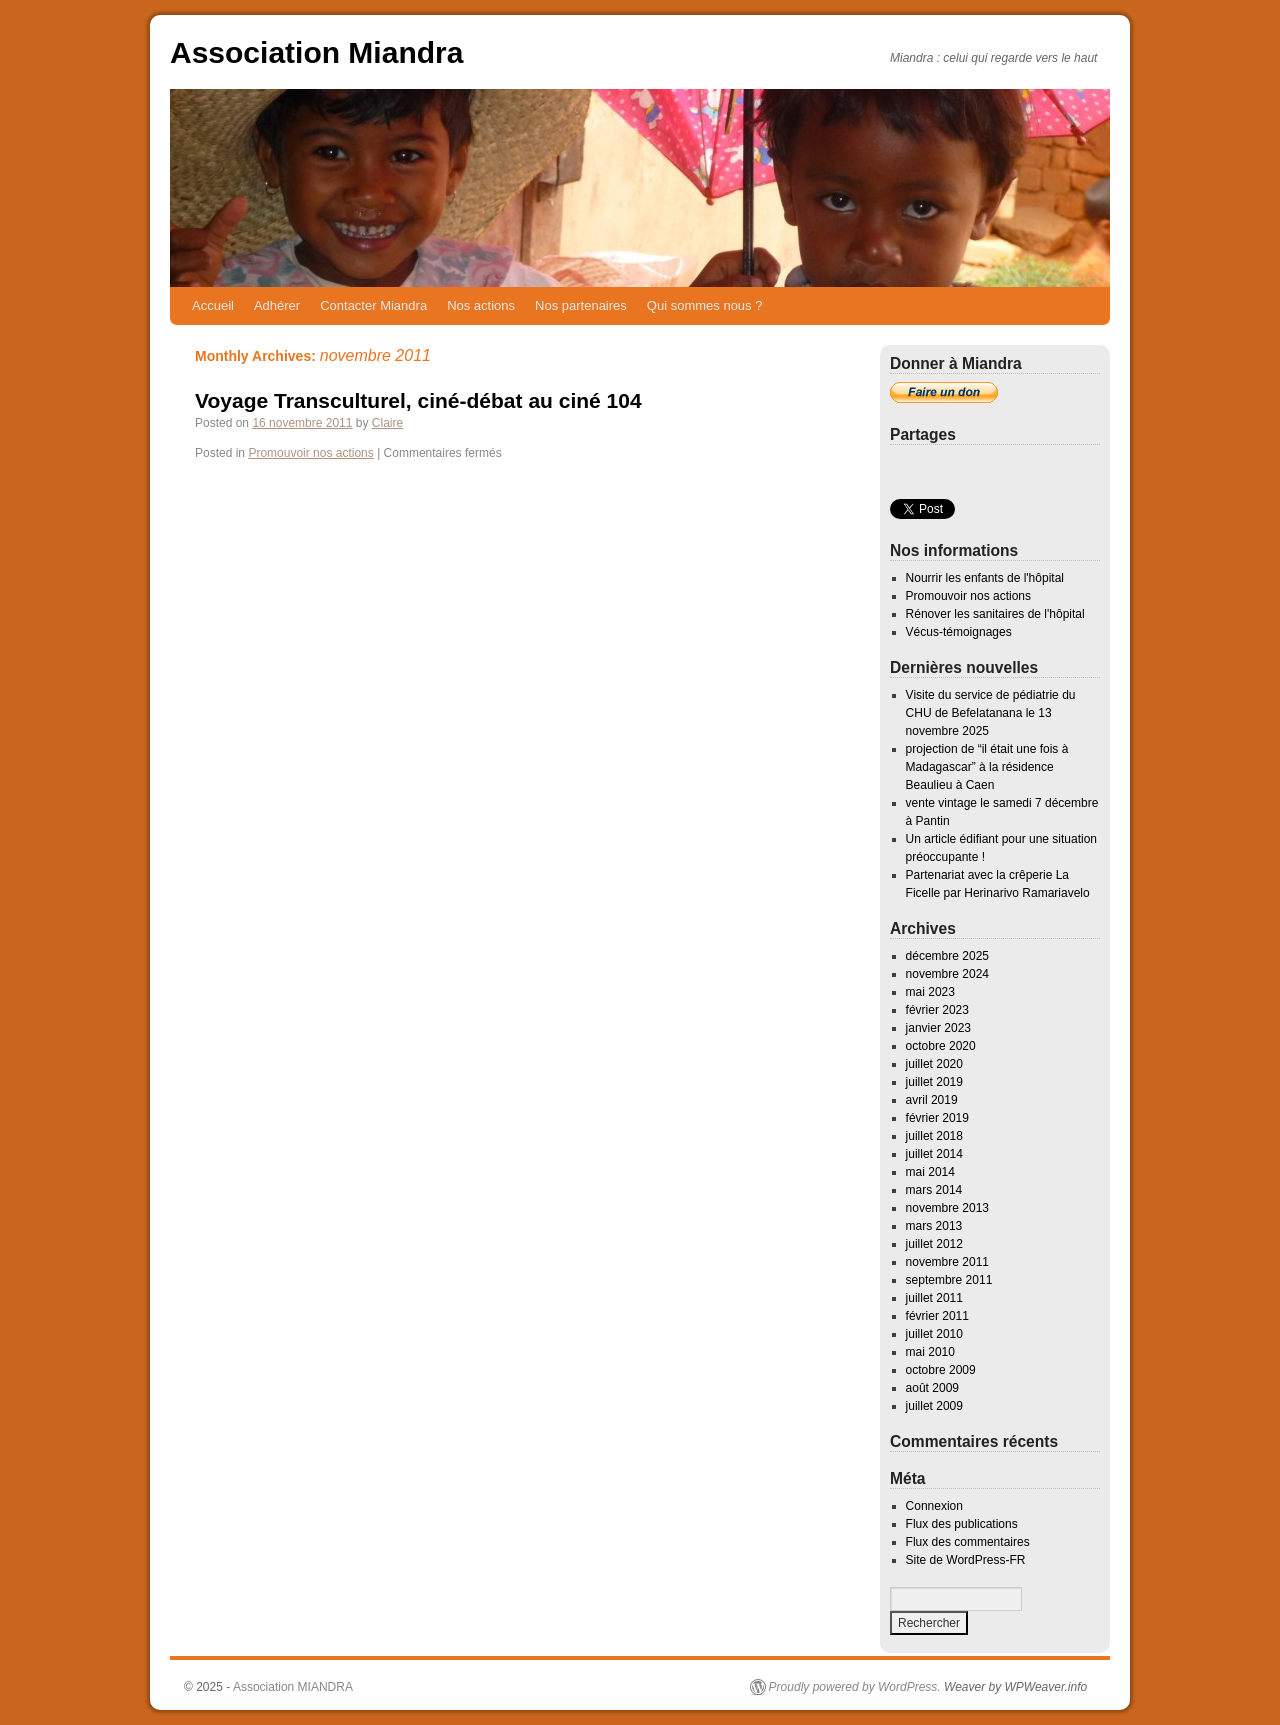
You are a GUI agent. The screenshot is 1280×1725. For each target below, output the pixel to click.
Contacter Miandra (373, 305)
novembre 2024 (947, 974)
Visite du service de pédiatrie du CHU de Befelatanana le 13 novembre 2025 (991, 713)
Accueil (213, 305)
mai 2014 (930, 1172)
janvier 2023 (938, 1028)
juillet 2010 (934, 1334)
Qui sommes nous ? (705, 305)
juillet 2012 (934, 1244)
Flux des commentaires (968, 1542)
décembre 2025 (947, 956)
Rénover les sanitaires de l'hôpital (995, 614)
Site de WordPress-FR (966, 1560)
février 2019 (937, 1118)
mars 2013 (934, 1226)
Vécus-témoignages (959, 632)
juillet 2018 (934, 1136)
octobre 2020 (941, 1046)
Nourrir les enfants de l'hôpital (985, 578)
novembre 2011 (947, 1262)
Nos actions (481, 305)
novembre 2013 (947, 1208)
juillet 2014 (934, 1154)
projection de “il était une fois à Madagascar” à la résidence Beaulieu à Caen (987, 767)
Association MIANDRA (293, 1687)
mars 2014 (934, 1190)
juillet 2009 (934, 1406)
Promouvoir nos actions (310, 453)
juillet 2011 (934, 1298)
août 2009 (932, 1388)
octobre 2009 (941, 1370)
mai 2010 (930, 1352)
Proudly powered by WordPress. (855, 1687)
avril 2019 (932, 1100)
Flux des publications (962, 1524)
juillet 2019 (934, 1082)
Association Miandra (316, 52)
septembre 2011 (949, 1280)
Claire (387, 423)
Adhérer (277, 305)
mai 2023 (930, 992)
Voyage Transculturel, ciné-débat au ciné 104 (418, 400)
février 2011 (937, 1316)
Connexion (934, 1506)
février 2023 (937, 1010)
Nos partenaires (581, 305)
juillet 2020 (934, 1064)
